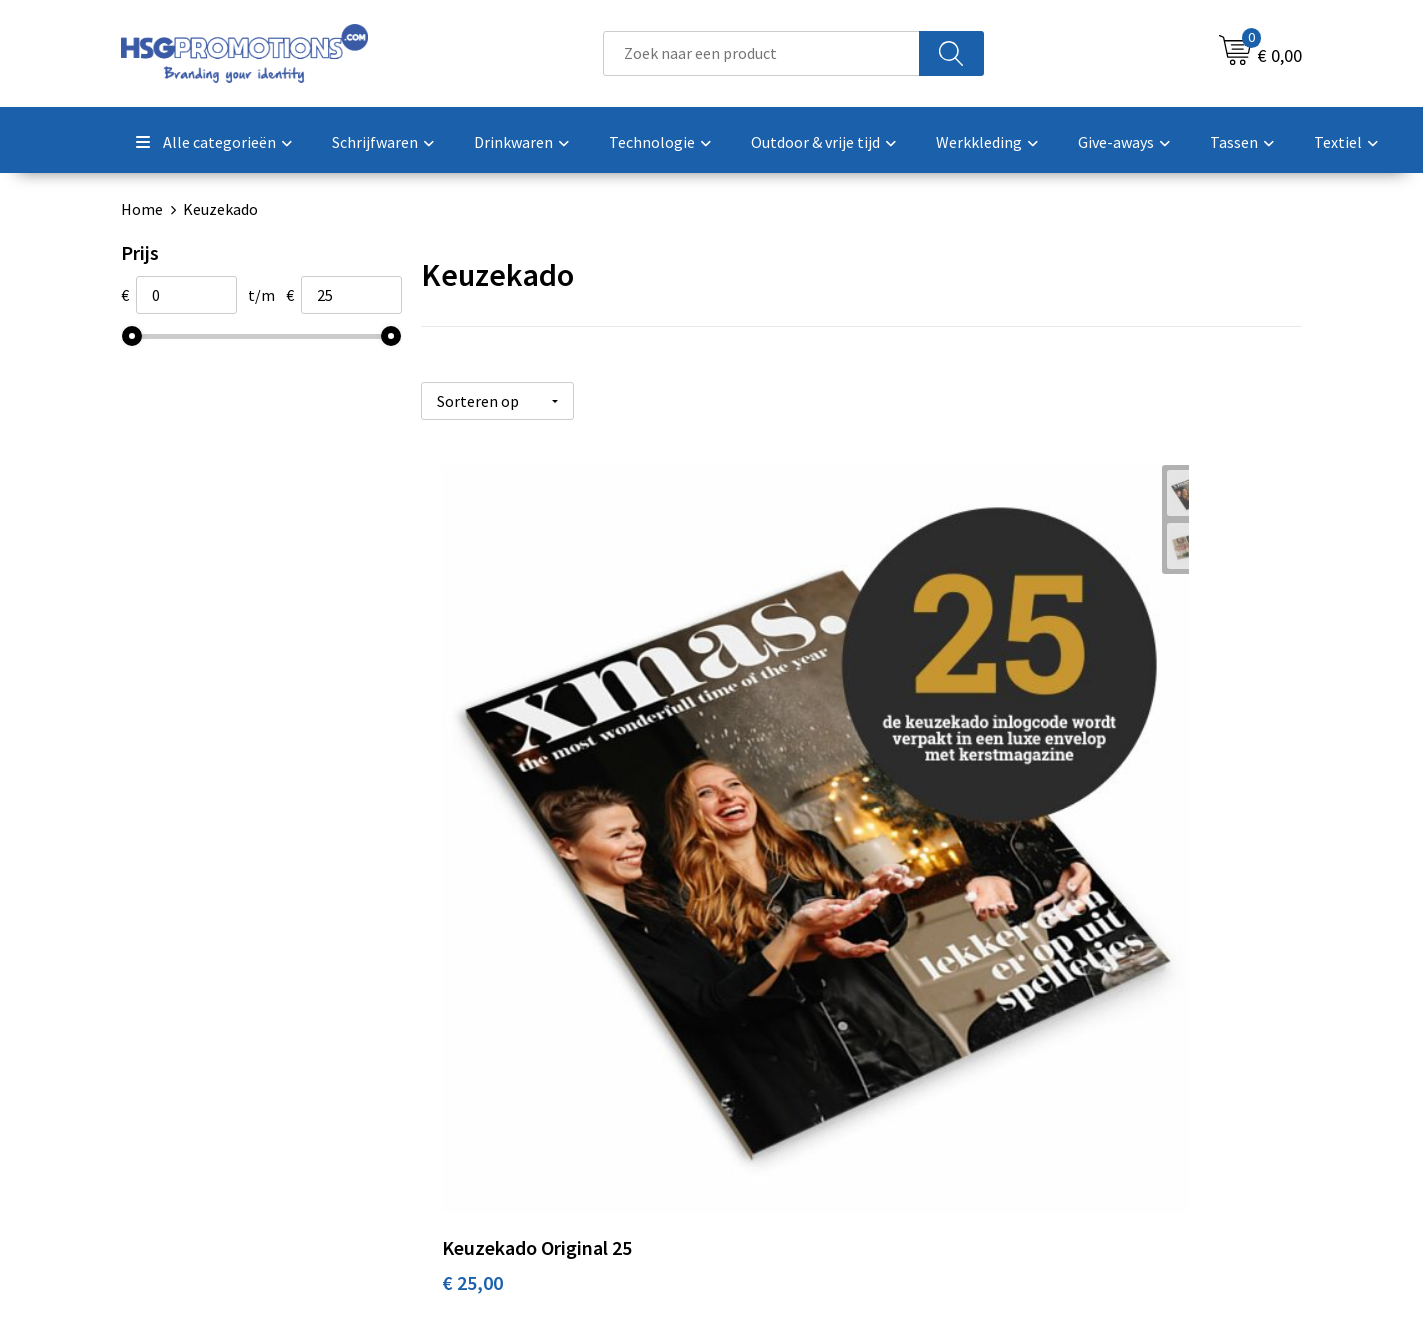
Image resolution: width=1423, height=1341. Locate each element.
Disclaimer (1065, 1099)
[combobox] (761, 53)
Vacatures (769, 1099)
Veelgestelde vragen (513, 1038)
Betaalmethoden (795, 1038)
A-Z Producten (493, 1068)
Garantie (766, 1068)
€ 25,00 (472, 779)
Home (142, 209)
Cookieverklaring (1087, 1038)
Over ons (474, 1008)
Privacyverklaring (1088, 1068)
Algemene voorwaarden (1110, 1008)
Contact (764, 1008)
